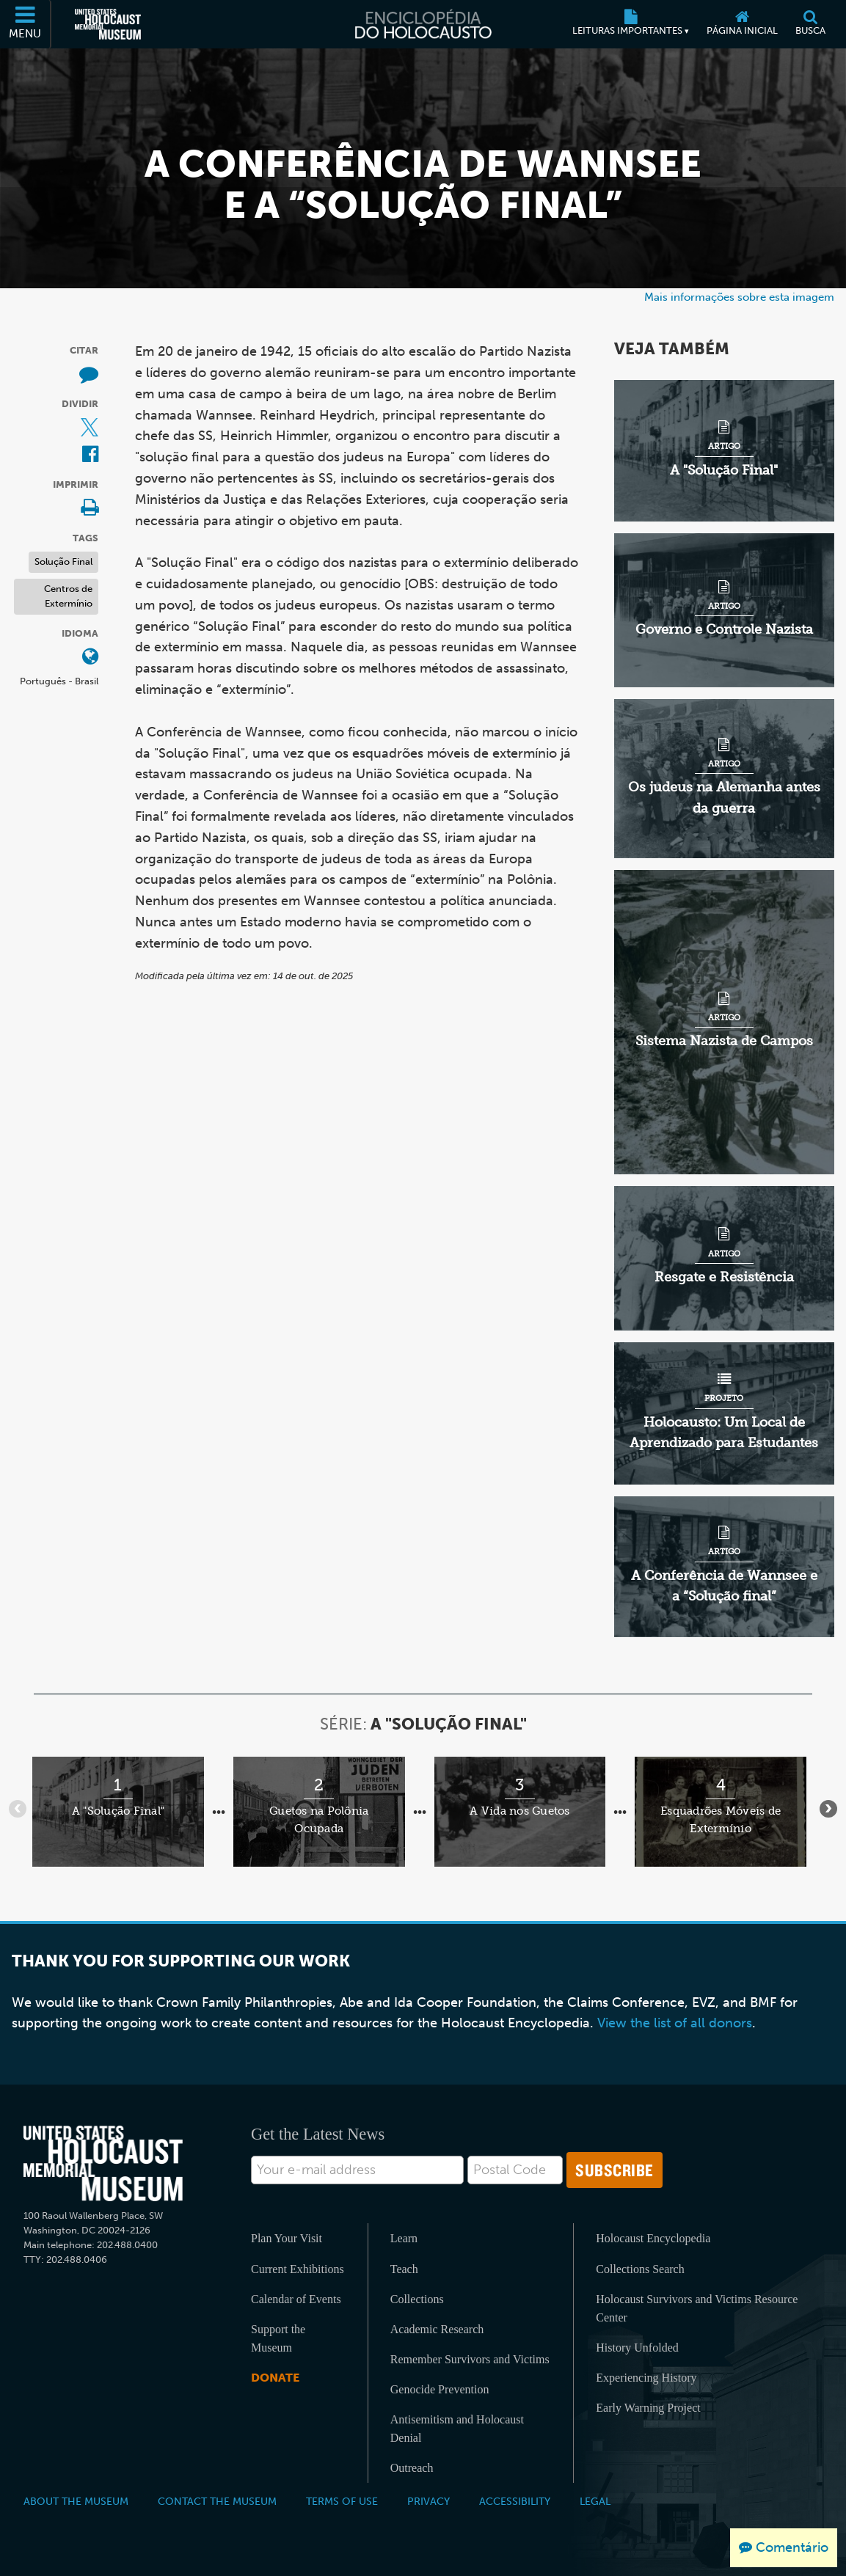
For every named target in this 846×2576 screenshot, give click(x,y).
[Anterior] (17, 1809)
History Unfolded (637, 2347)
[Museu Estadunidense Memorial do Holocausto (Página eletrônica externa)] (108, 24)
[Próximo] (828, 1809)
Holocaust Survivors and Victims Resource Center (697, 2308)
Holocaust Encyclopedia (653, 2238)
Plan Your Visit (286, 2238)
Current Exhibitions (297, 2269)
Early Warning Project (648, 2407)
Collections (417, 2299)
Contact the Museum (217, 2501)
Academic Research (437, 2329)
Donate (275, 2378)
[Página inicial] (742, 24)
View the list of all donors (674, 2023)
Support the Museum (278, 2338)
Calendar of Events (296, 2299)
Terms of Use (342, 2501)
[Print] (89, 508)
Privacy (428, 2501)
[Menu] (25, 24)
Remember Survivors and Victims (470, 2359)
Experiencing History (646, 2377)
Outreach (412, 2468)
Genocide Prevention (439, 2389)
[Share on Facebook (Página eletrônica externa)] (90, 455)
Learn (403, 2238)
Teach (404, 2269)
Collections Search (640, 2269)
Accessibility (514, 2501)
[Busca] (810, 24)
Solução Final (63, 561)
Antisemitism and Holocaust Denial (457, 2428)
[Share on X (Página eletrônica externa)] (89, 428)
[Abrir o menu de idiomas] (90, 657)
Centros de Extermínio (68, 596)
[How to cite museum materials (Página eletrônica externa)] (88, 375)
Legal (595, 2501)
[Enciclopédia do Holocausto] (422, 24)
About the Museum (75, 2501)
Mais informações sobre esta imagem (739, 297)
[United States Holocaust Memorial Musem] (103, 2163)
